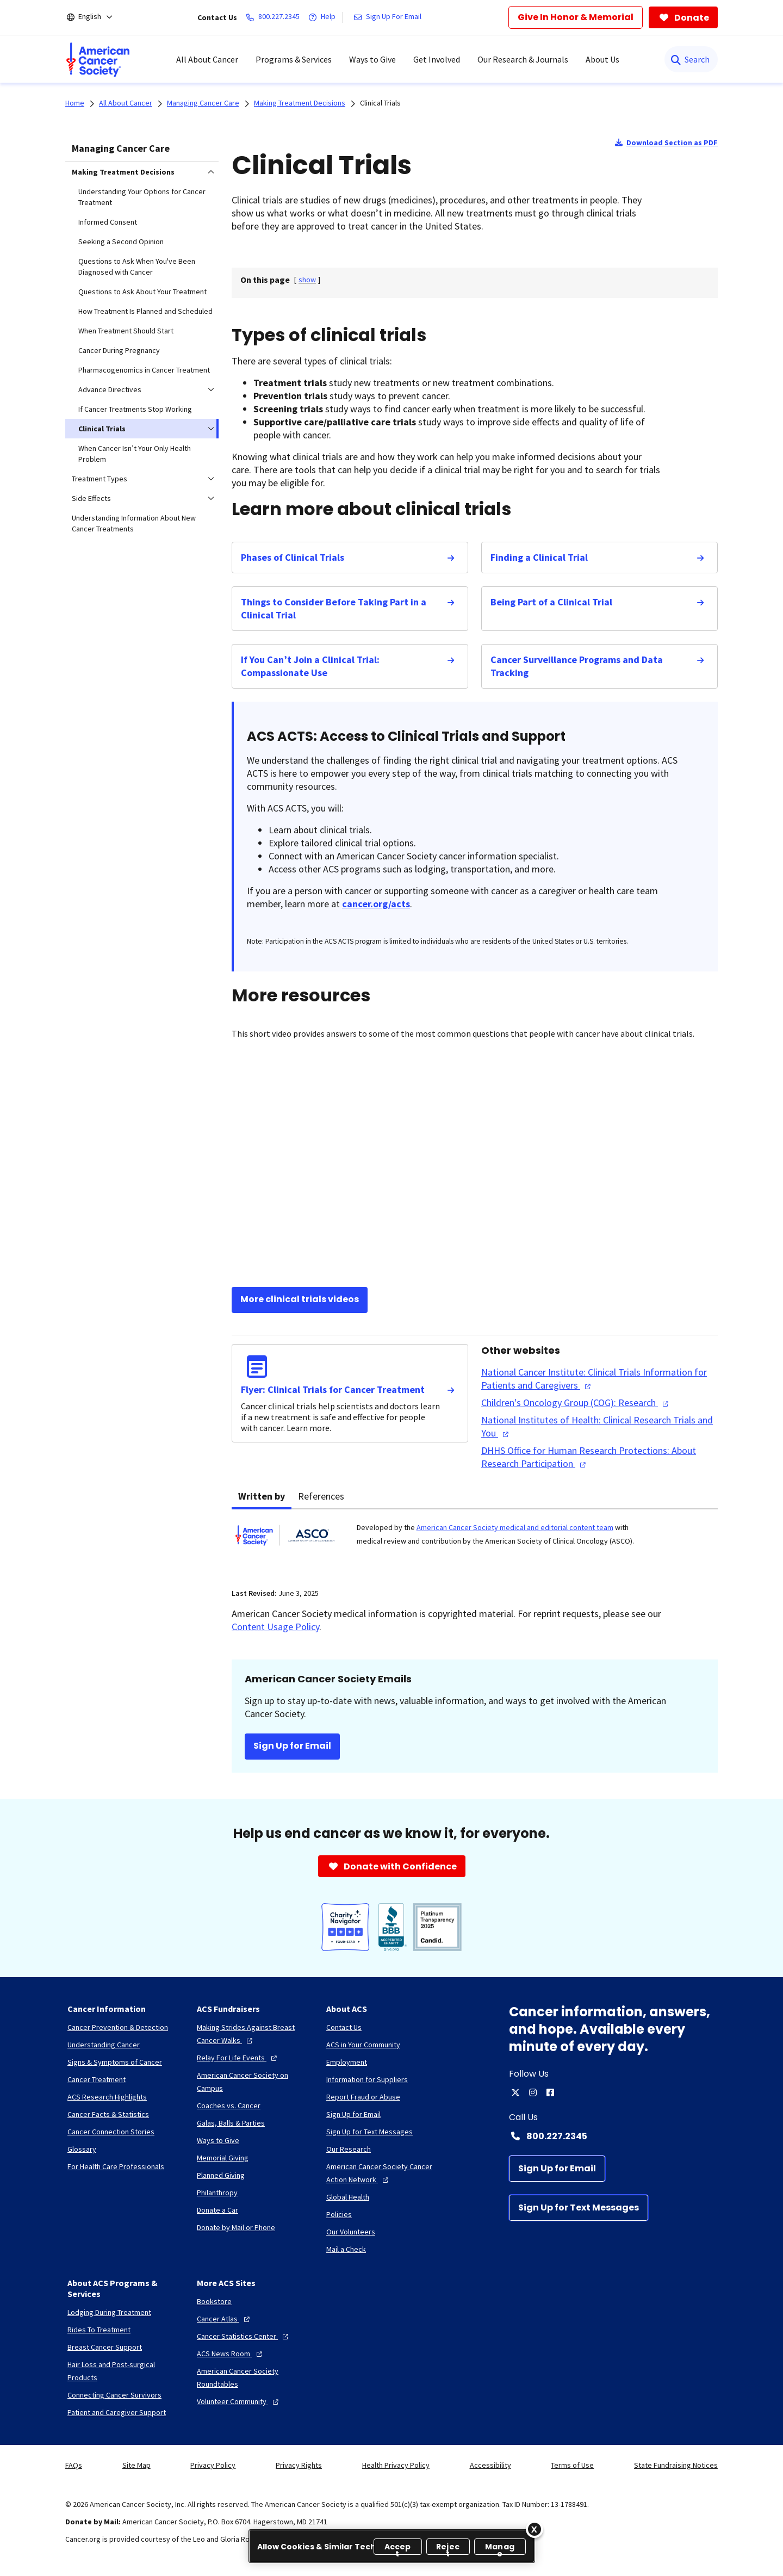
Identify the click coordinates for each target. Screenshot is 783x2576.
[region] (391, 2546)
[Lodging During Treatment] (109, 2312)
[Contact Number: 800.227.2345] (613, 2135)
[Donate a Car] (217, 2209)
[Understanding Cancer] (103, 2044)
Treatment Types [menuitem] (99, 479)
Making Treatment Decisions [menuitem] (123, 172)
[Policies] (339, 2214)
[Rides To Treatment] (98, 2329)
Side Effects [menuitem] (91, 498)
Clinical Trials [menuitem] (102, 429)
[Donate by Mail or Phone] (236, 2227)
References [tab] (321, 1496)
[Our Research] (348, 2149)
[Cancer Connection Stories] (110, 2131)
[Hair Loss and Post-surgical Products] (123, 2371)
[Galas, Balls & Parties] (231, 2122)
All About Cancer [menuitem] (207, 59)
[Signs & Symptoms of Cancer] (114, 2062)
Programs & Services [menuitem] (294, 59)
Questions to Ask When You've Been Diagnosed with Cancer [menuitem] (136, 266)
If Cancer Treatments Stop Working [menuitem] (135, 409)
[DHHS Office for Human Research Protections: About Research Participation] (599, 1457)
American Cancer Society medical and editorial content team (515, 1527)
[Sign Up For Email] (389, 17)
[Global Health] (347, 2196)
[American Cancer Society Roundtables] (253, 2377)
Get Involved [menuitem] (436, 59)
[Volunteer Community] (239, 2401)
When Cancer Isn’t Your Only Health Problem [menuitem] (134, 453)
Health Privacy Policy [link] (396, 2465)
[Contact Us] (344, 2027)
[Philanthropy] (217, 2192)
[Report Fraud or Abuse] (363, 2096)
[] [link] (307, 279)
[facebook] (550, 2092)
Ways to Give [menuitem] (372, 59)
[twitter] (515, 2092)
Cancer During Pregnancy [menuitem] (119, 350)
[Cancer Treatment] (96, 2079)
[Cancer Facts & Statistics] (108, 2114)
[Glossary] (81, 2149)
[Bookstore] (214, 2301)
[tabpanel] (475, 1542)
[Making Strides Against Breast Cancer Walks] (253, 2034)
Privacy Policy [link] (212, 2465)
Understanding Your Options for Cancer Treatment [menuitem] (142, 197)
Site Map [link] (136, 2465)
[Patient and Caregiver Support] (116, 2412)
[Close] (534, 2529)
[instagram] (532, 2092)
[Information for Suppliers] (367, 2079)
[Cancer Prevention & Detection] (117, 2027)
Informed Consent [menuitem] (107, 222)
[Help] (324, 17)
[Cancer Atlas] (224, 2318)
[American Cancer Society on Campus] (253, 2082)
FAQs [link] (73, 2465)
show (307, 279)
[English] (97, 17)
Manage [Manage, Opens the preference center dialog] (499, 2548)
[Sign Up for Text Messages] (578, 2208)
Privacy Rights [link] (299, 2465)
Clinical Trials (380, 103)
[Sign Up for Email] (557, 2169)
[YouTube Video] (475, 1164)
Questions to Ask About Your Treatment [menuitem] (142, 291)
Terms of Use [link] (572, 2465)
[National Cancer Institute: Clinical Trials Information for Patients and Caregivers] (599, 1379)
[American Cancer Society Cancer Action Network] (382, 2173)
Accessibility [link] (490, 2465)
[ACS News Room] (231, 2353)
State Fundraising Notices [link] (676, 2465)
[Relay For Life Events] (238, 2057)
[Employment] (346, 2062)
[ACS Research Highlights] (107, 2096)
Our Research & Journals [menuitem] (522, 59)
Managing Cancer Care (121, 148)
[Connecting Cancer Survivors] (114, 2394)
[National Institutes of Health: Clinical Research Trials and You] (599, 1427)
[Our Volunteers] (350, 2231)
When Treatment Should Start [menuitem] (125, 331)
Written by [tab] (261, 1496)
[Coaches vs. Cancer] (228, 2105)
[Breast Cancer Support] (104, 2347)
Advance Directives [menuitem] (109, 389)
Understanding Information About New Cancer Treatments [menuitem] (134, 523)
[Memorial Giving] (222, 2157)
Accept (397, 2548)
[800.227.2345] (275, 17)
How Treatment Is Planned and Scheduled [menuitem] (145, 311)
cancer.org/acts (376, 903)
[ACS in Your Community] (363, 2044)
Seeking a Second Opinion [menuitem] (121, 241)
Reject (447, 2548)
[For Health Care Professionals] (115, 2166)
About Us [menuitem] (602, 59)
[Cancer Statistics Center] (244, 2336)
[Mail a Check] (346, 2249)
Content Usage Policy (275, 1626)
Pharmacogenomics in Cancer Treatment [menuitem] (144, 370)
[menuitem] (97, 59)
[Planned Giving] (221, 2175)
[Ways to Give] (218, 2140)
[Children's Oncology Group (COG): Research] (576, 1402)
